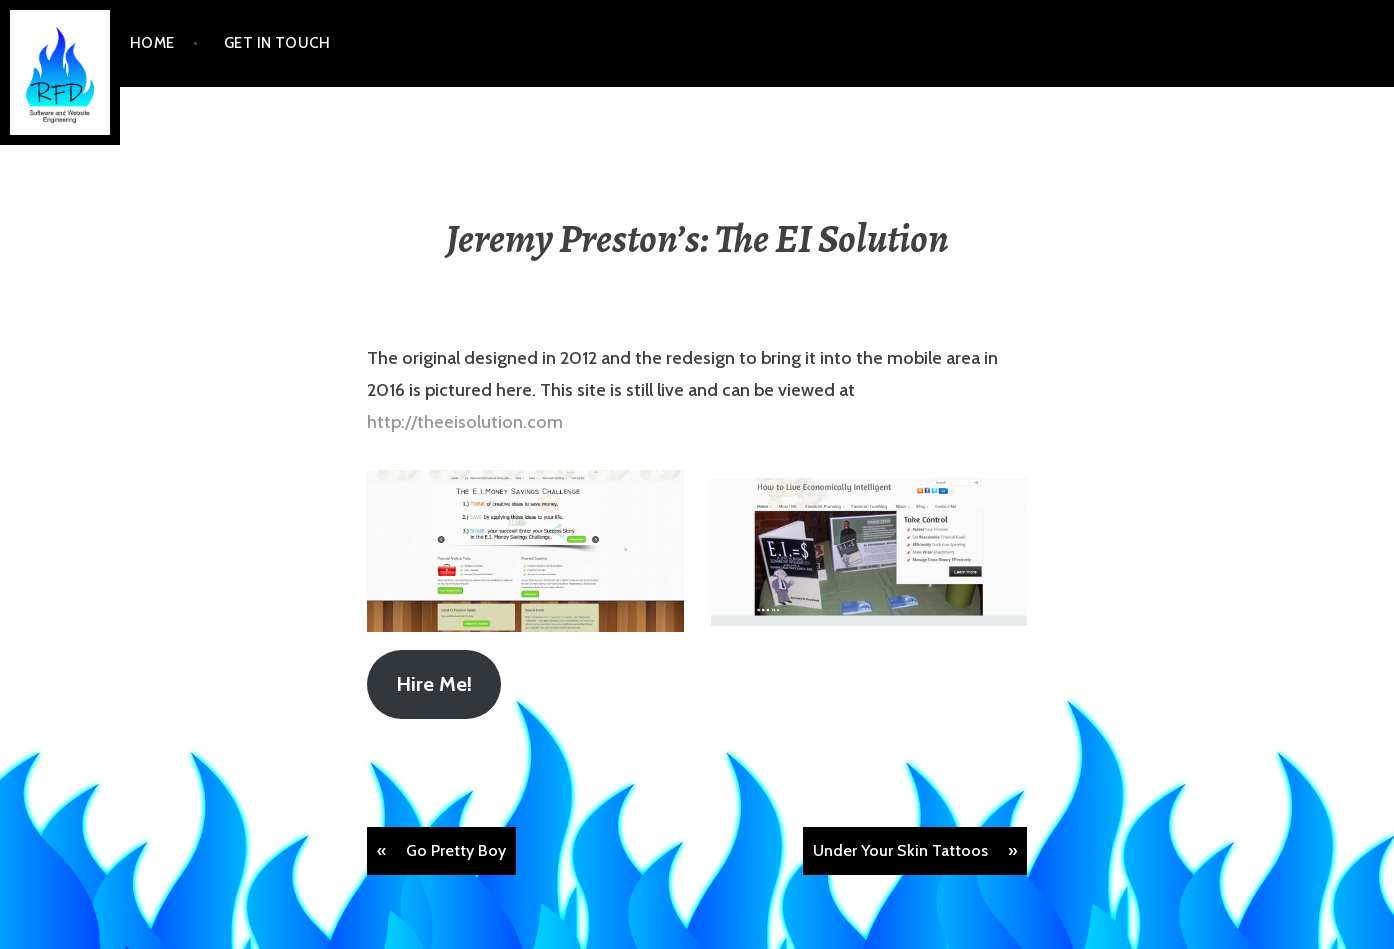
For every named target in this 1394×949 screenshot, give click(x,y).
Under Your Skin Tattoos (900, 850)
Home (152, 43)
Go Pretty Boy (456, 850)
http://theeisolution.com (465, 422)
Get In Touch (277, 43)
